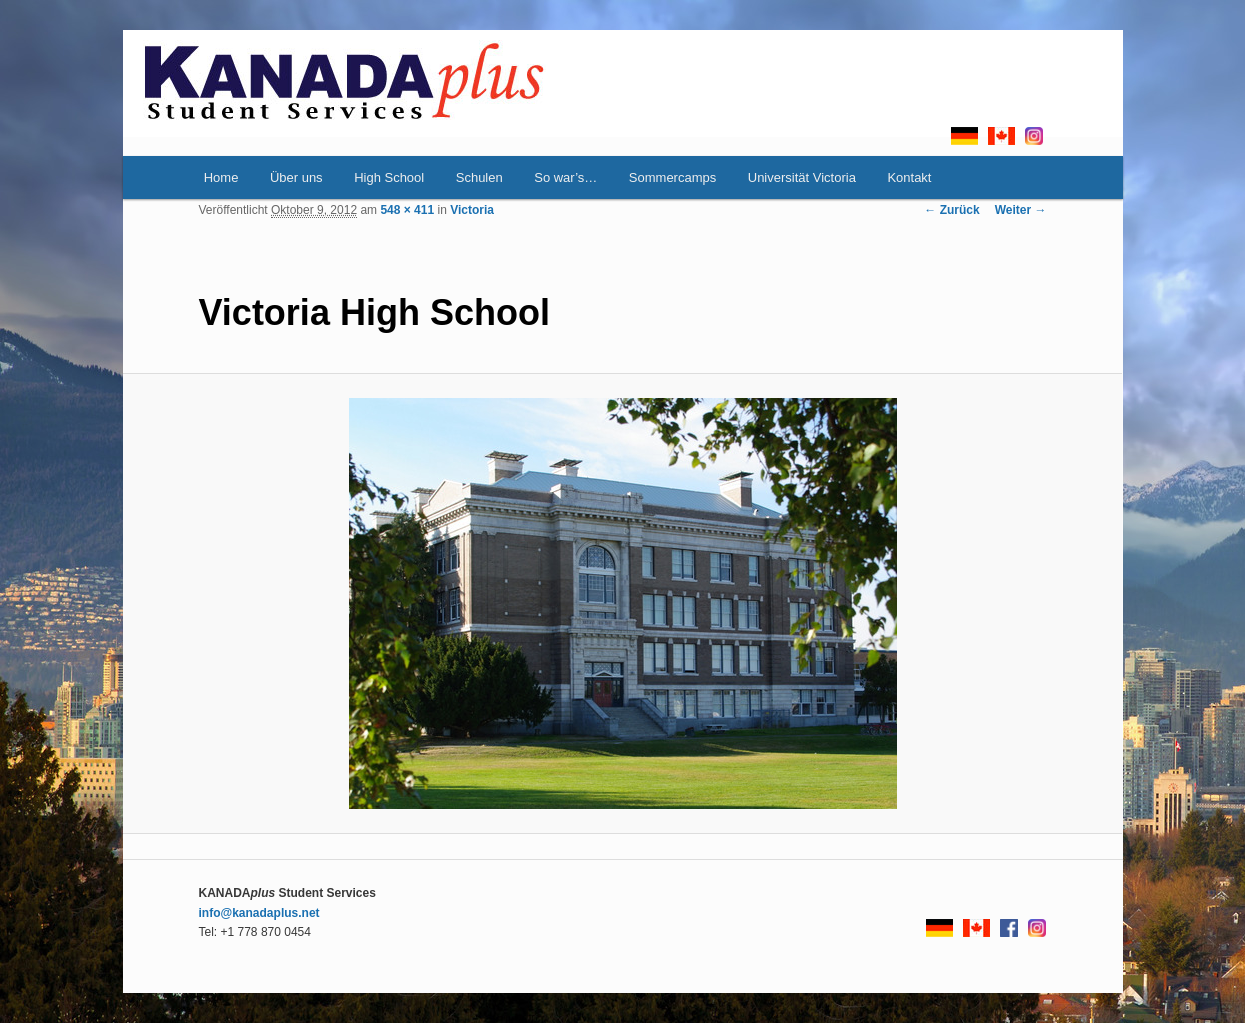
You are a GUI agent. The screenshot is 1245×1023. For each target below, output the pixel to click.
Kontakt (909, 177)
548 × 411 (407, 210)
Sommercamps (672, 177)
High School (389, 177)
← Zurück (951, 210)
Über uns (296, 177)
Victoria (472, 210)
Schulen (479, 177)
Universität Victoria (802, 177)
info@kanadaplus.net (259, 913)
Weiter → (1021, 210)
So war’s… (565, 177)
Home (221, 177)
